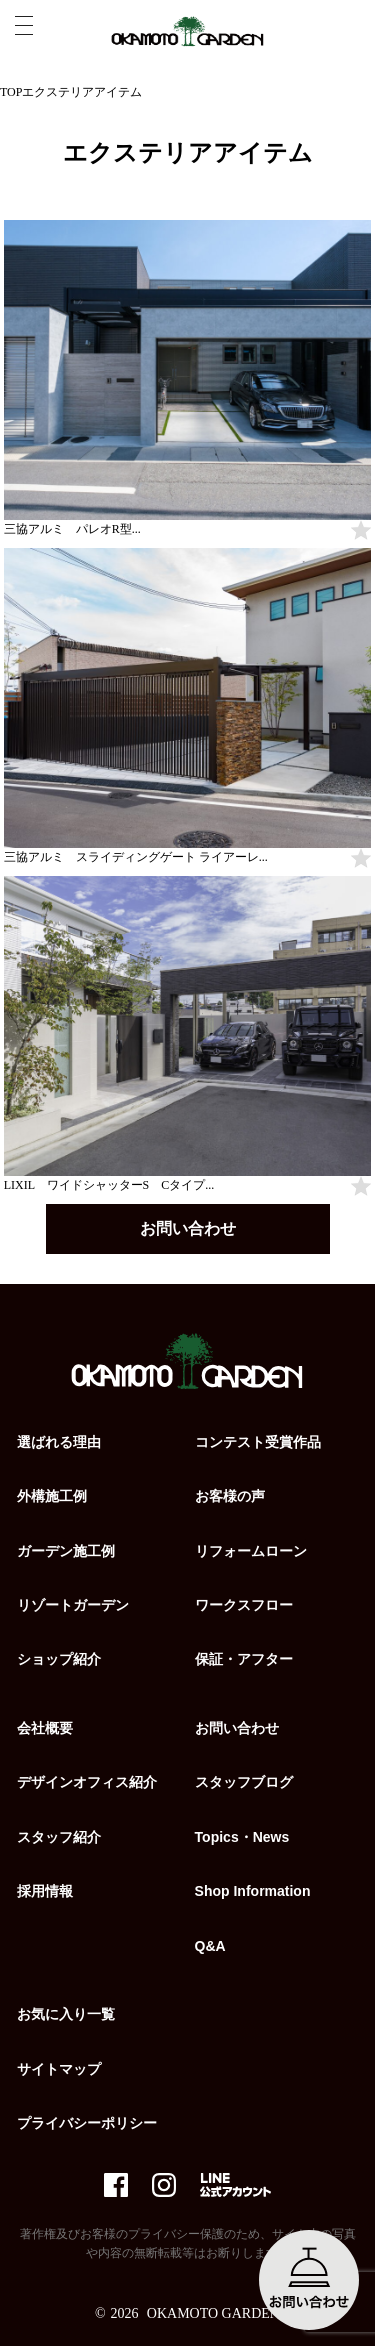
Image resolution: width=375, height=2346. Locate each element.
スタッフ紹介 (59, 1837)
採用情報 (45, 1891)
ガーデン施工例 (66, 1551)
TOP (11, 92)
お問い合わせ (188, 1228)
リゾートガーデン (73, 1605)
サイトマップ (59, 2069)
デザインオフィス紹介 (87, 1782)
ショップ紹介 (59, 1659)
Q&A (210, 1946)
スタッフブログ (244, 1782)
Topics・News (242, 1837)
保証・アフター (244, 1659)
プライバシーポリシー (87, 2123)
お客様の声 (230, 1496)
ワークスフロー (244, 1605)
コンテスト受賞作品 (258, 1442)
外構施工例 (52, 1496)
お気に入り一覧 (66, 2014)
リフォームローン (251, 1551)
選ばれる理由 (59, 1442)
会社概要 (45, 1728)
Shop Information (253, 1891)
